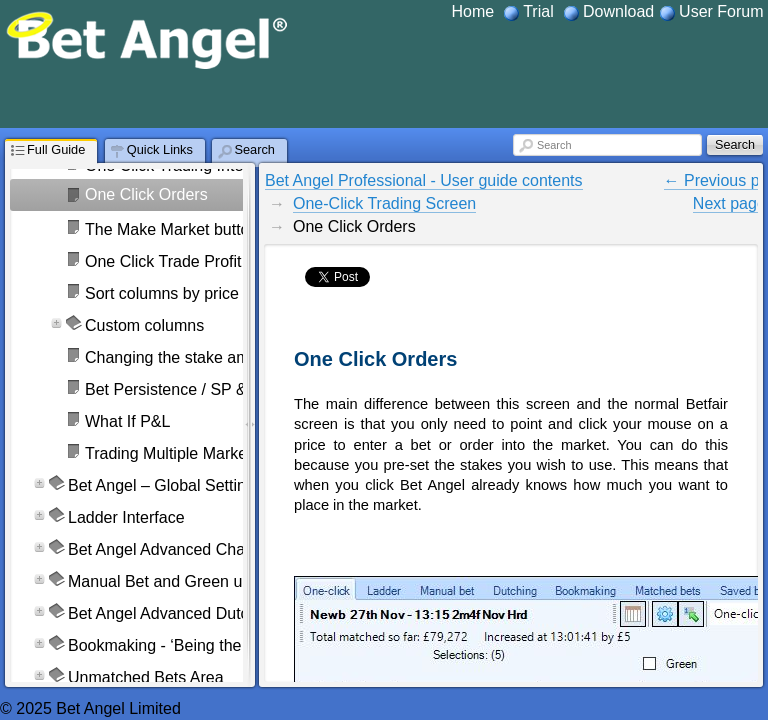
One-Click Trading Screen (384, 203)
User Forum (721, 11)
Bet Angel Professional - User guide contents (424, 180)
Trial (538, 11)
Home (473, 11)
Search (554, 145)
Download (618, 11)
